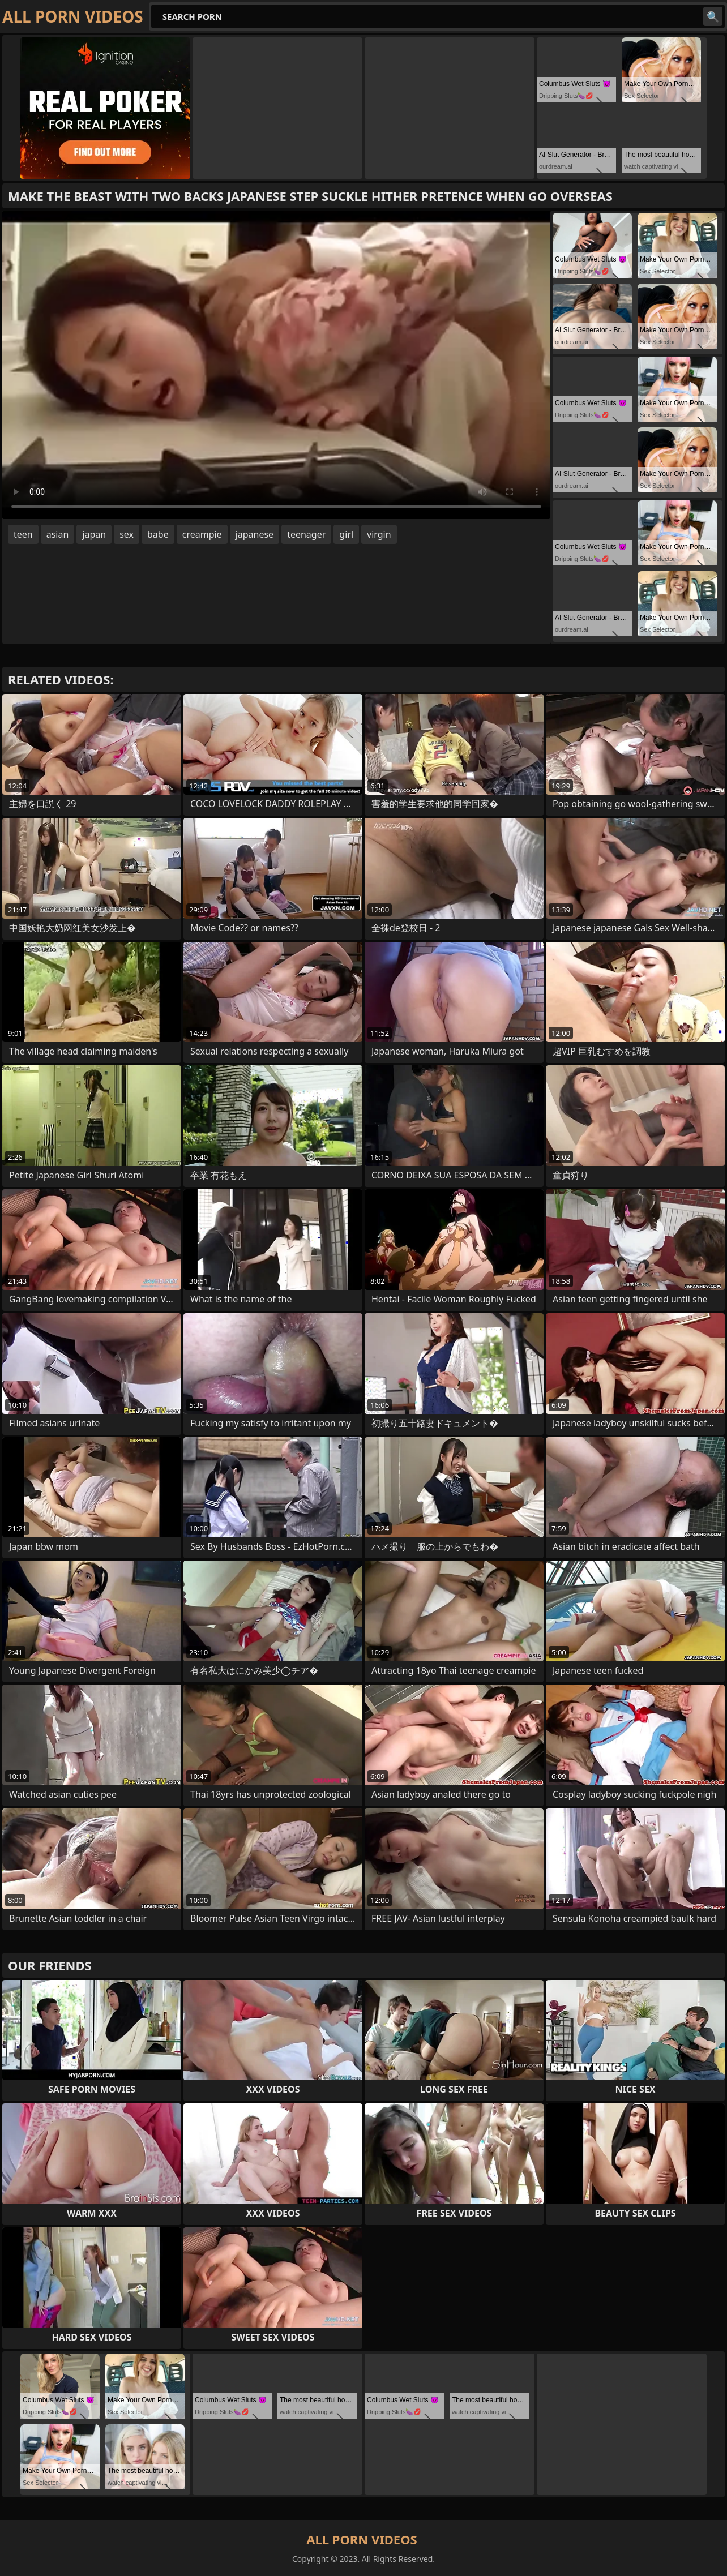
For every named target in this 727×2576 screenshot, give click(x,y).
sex (126, 534)
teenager (306, 534)
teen (23, 534)
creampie (202, 534)
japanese (255, 534)
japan (94, 534)
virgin (379, 534)
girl (346, 534)
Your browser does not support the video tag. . (276, 365)
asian (57, 534)
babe (158, 534)
